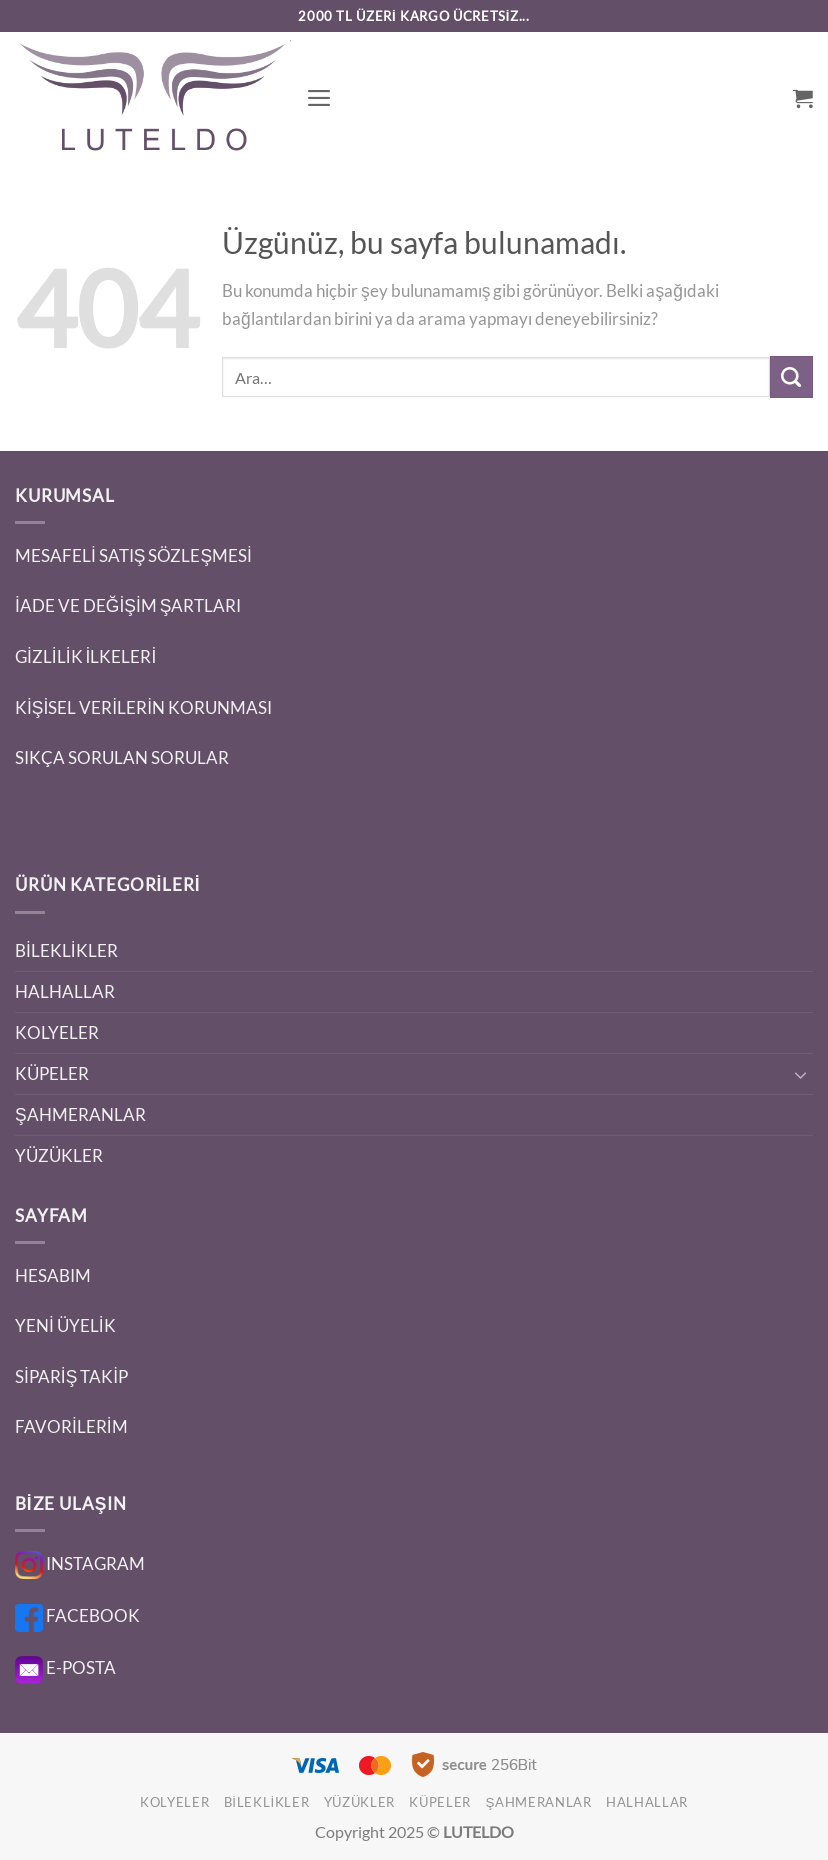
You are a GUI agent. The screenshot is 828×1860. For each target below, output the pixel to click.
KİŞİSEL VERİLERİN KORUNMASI (143, 707)
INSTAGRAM (80, 1563)
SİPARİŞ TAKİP (71, 1376)
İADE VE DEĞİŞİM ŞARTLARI (128, 605)
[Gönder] (791, 377)
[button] (319, 98)
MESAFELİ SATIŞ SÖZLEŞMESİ (133, 555)
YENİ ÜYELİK (65, 1325)
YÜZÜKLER (59, 1155)
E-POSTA (65, 1667)
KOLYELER (57, 1032)
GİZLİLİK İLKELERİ (85, 656)
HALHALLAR (65, 991)
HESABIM (53, 1275)
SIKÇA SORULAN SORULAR (122, 757)
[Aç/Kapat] (801, 1074)
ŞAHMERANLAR (80, 1114)
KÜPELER (52, 1073)
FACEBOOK (77, 1615)
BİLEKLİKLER (66, 950)
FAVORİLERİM (71, 1426)
